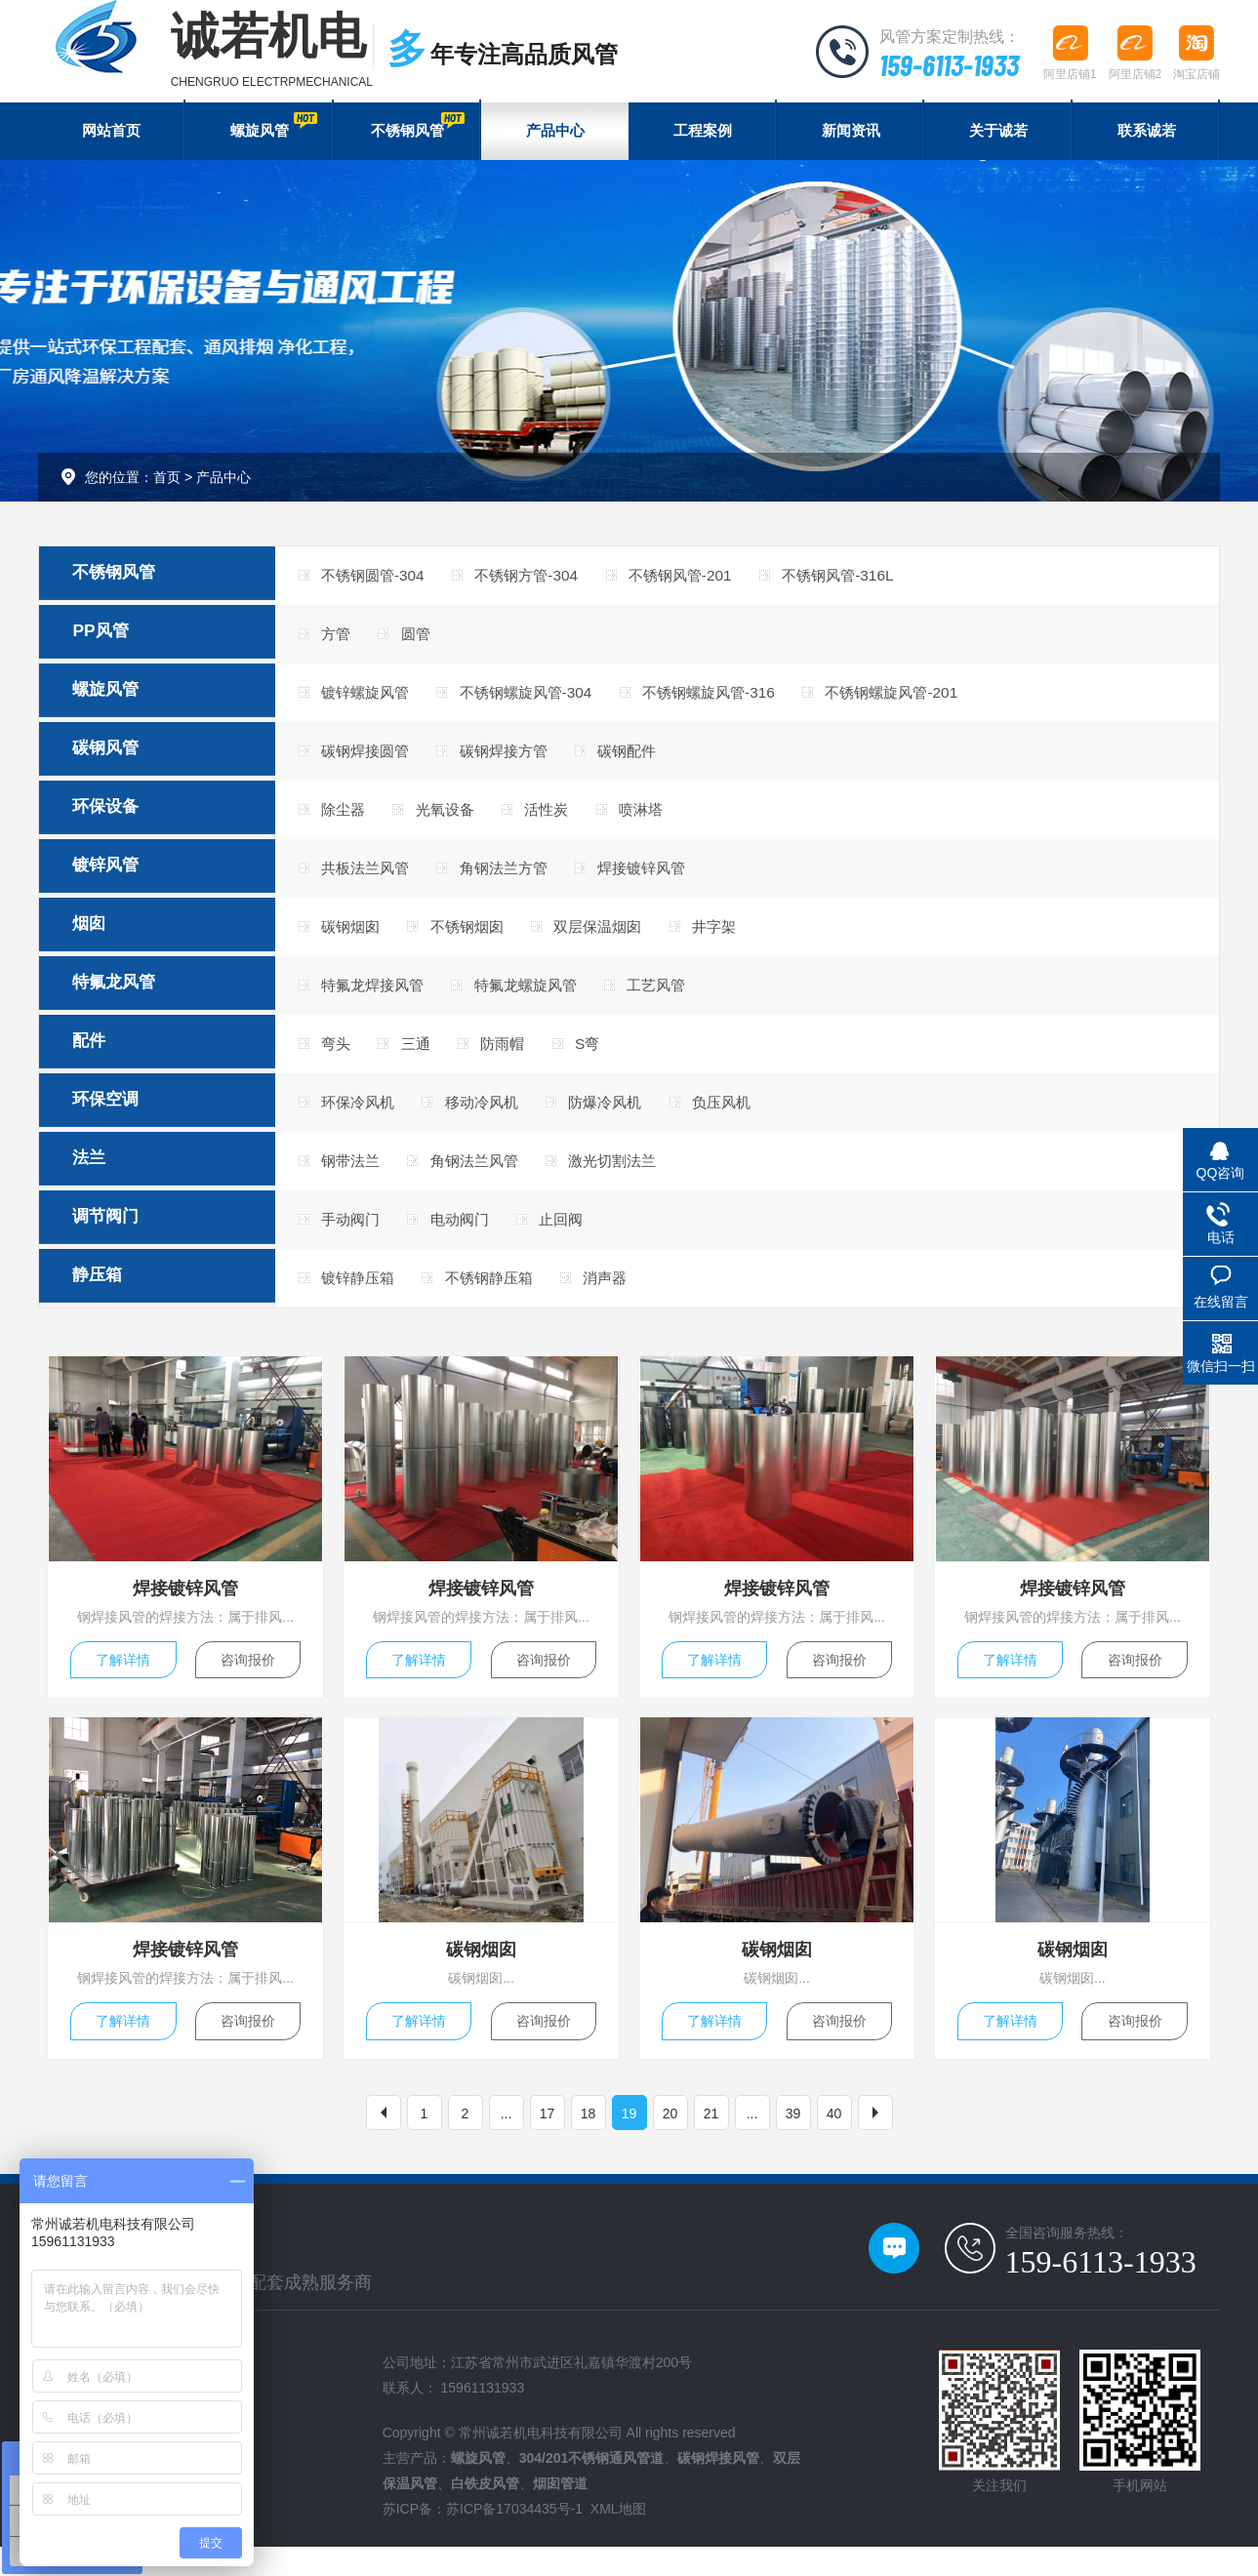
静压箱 (114, 1296)
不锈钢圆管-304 (377, 581)
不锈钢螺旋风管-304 (541, 700)
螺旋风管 (272, 127)
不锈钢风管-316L (875, 581)
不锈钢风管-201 (706, 581)
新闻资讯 (851, 134)
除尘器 (346, 819)
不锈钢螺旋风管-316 (738, 700)
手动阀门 (354, 1236)
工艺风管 (683, 997)
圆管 (424, 640)
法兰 (105, 1177)
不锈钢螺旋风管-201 (933, 700)
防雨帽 (519, 1057)
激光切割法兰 (636, 1176)
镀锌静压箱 (362, 1295)
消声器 (628, 1295)
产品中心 (555, 134)
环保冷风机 (362, 1116)
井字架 (745, 938)
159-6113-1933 (945, 63)
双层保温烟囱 (621, 938)
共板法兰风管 (370, 878)
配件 (105, 1057)
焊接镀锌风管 (667, 878)
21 (711, 2142)
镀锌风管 (123, 879)
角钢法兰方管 (518, 878)
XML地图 (618, 2538)
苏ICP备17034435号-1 (514, 2538)
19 (629, 2142)
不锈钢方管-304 (541, 581)
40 (834, 2142)
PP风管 (117, 641)
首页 (167, 483)
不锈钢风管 (416, 127)
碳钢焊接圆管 (370, 759)
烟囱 (105, 938)
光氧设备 (456, 819)
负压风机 (753, 1116)
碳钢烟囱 (354, 938)
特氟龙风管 (132, 998)
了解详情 (122, 1680)
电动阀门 (471, 1236)
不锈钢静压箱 (502, 1295)
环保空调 (123, 1117)
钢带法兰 (354, 1176)
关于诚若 (998, 134)
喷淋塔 (667, 819)
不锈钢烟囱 (479, 938)
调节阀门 (123, 1236)
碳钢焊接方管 (518, 759)
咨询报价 (249, 1680)
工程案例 (702, 134)
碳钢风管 (123, 760)
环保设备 (123, 819)
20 (670, 2142)
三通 (424, 1057)
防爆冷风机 (628, 1116)
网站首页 (111, 134)
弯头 (338, 1057)
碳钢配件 (652, 759)
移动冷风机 (495, 1116)
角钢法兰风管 (487, 1176)
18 (588, 2142)
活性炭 (566, 819)
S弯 (610, 1057)
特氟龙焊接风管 (377, 997)
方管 (338, 640)
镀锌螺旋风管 (370, 700)
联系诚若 (1147, 134)
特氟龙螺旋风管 (541, 997)
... (506, 2142)
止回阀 (581, 1236)
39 (793, 2142)
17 (547, 2142)
